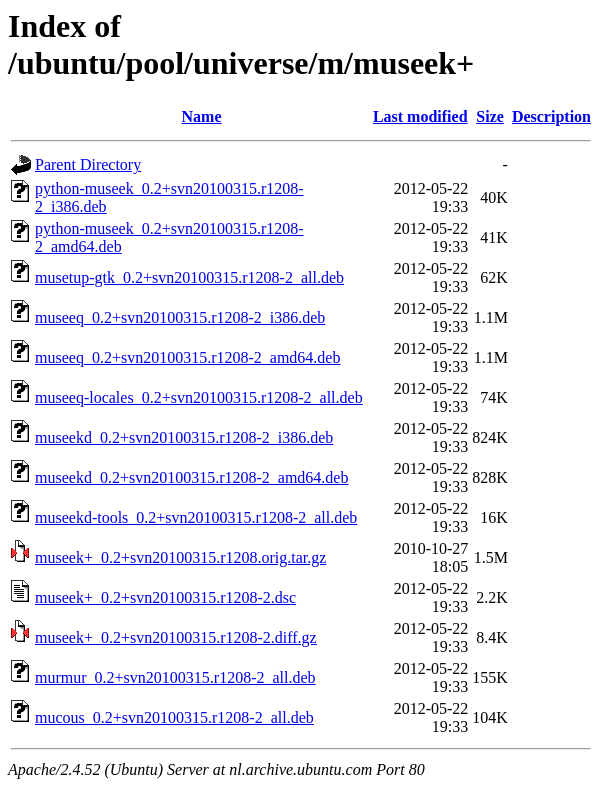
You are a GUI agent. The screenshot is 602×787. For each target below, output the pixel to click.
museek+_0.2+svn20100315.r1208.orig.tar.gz (180, 557)
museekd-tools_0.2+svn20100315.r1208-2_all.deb (196, 517)
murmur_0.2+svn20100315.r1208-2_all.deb (175, 677)
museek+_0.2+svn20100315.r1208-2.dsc (165, 597)
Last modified (420, 116)
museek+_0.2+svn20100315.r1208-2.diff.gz (176, 637)
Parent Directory (88, 164)
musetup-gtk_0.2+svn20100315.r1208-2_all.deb (189, 277)
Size (490, 116)
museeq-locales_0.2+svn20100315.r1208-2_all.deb (199, 397)
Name (202, 116)
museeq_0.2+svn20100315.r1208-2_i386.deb (180, 317)
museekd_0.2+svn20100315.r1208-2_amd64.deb (191, 477)
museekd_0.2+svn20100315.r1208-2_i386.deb (184, 437)
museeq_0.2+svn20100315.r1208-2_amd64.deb (187, 357)
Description (551, 116)
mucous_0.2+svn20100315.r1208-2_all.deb (174, 717)
